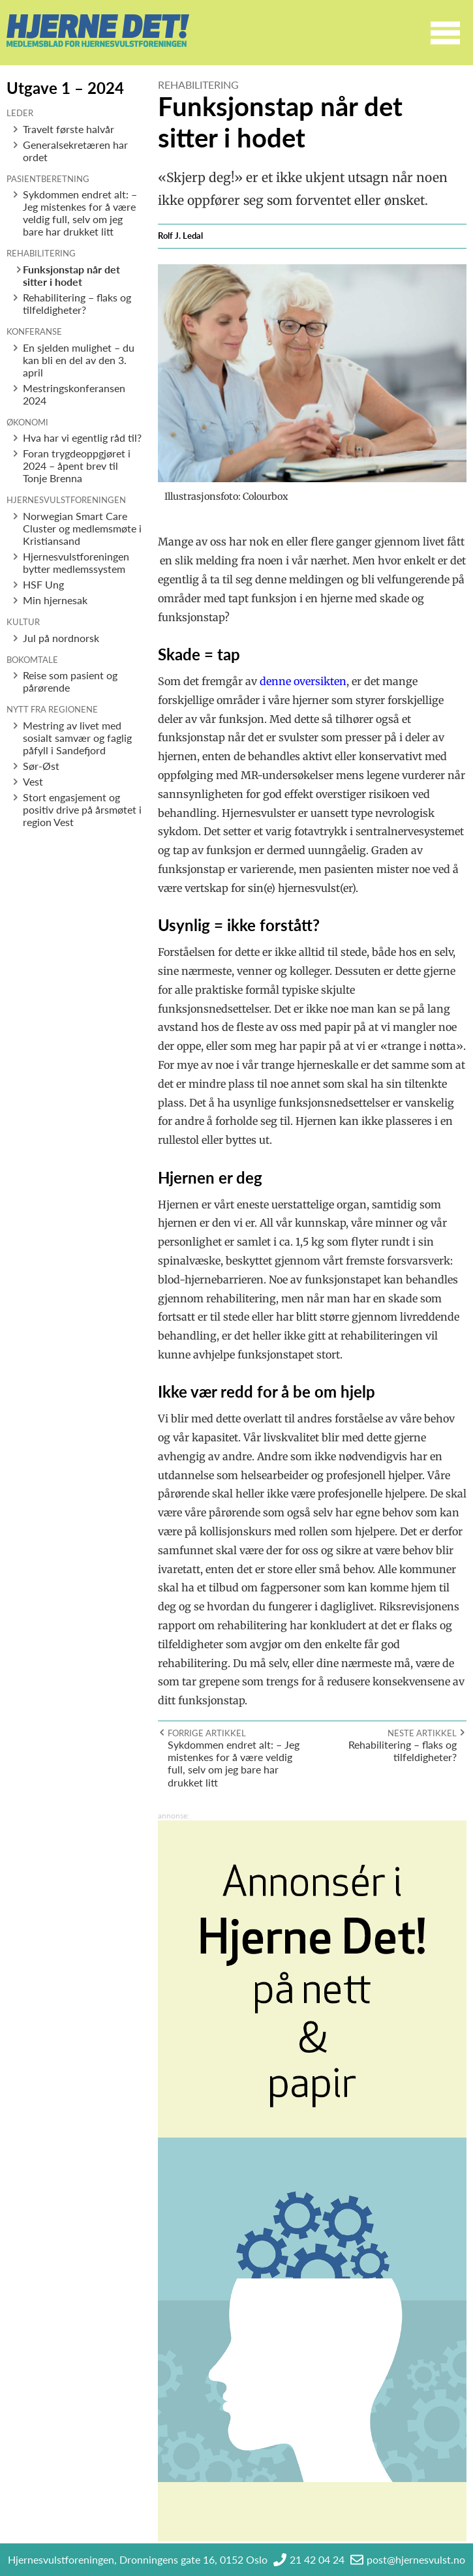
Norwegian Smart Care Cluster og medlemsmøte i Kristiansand (82, 528)
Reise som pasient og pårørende (70, 681)
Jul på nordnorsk (61, 638)
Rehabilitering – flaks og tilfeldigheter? (77, 303)
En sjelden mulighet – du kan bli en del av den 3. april (78, 359)
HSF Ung (43, 584)
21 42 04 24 (317, 2559)
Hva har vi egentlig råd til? (82, 437)
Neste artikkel (422, 1733)
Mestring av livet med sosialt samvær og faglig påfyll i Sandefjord (77, 737)
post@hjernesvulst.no (416, 2559)
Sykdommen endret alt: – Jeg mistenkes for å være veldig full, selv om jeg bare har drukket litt (80, 213)
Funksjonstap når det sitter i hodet (71, 275)
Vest (33, 781)
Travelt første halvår (68, 129)
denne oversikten (303, 681)
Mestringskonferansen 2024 (74, 394)
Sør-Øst (41, 765)
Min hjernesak (55, 600)
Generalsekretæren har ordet (75, 150)
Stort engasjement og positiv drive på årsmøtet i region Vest (82, 809)
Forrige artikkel (207, 1733)
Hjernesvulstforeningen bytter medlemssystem (76, 562)
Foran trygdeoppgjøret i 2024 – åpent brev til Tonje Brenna (76, 465)
